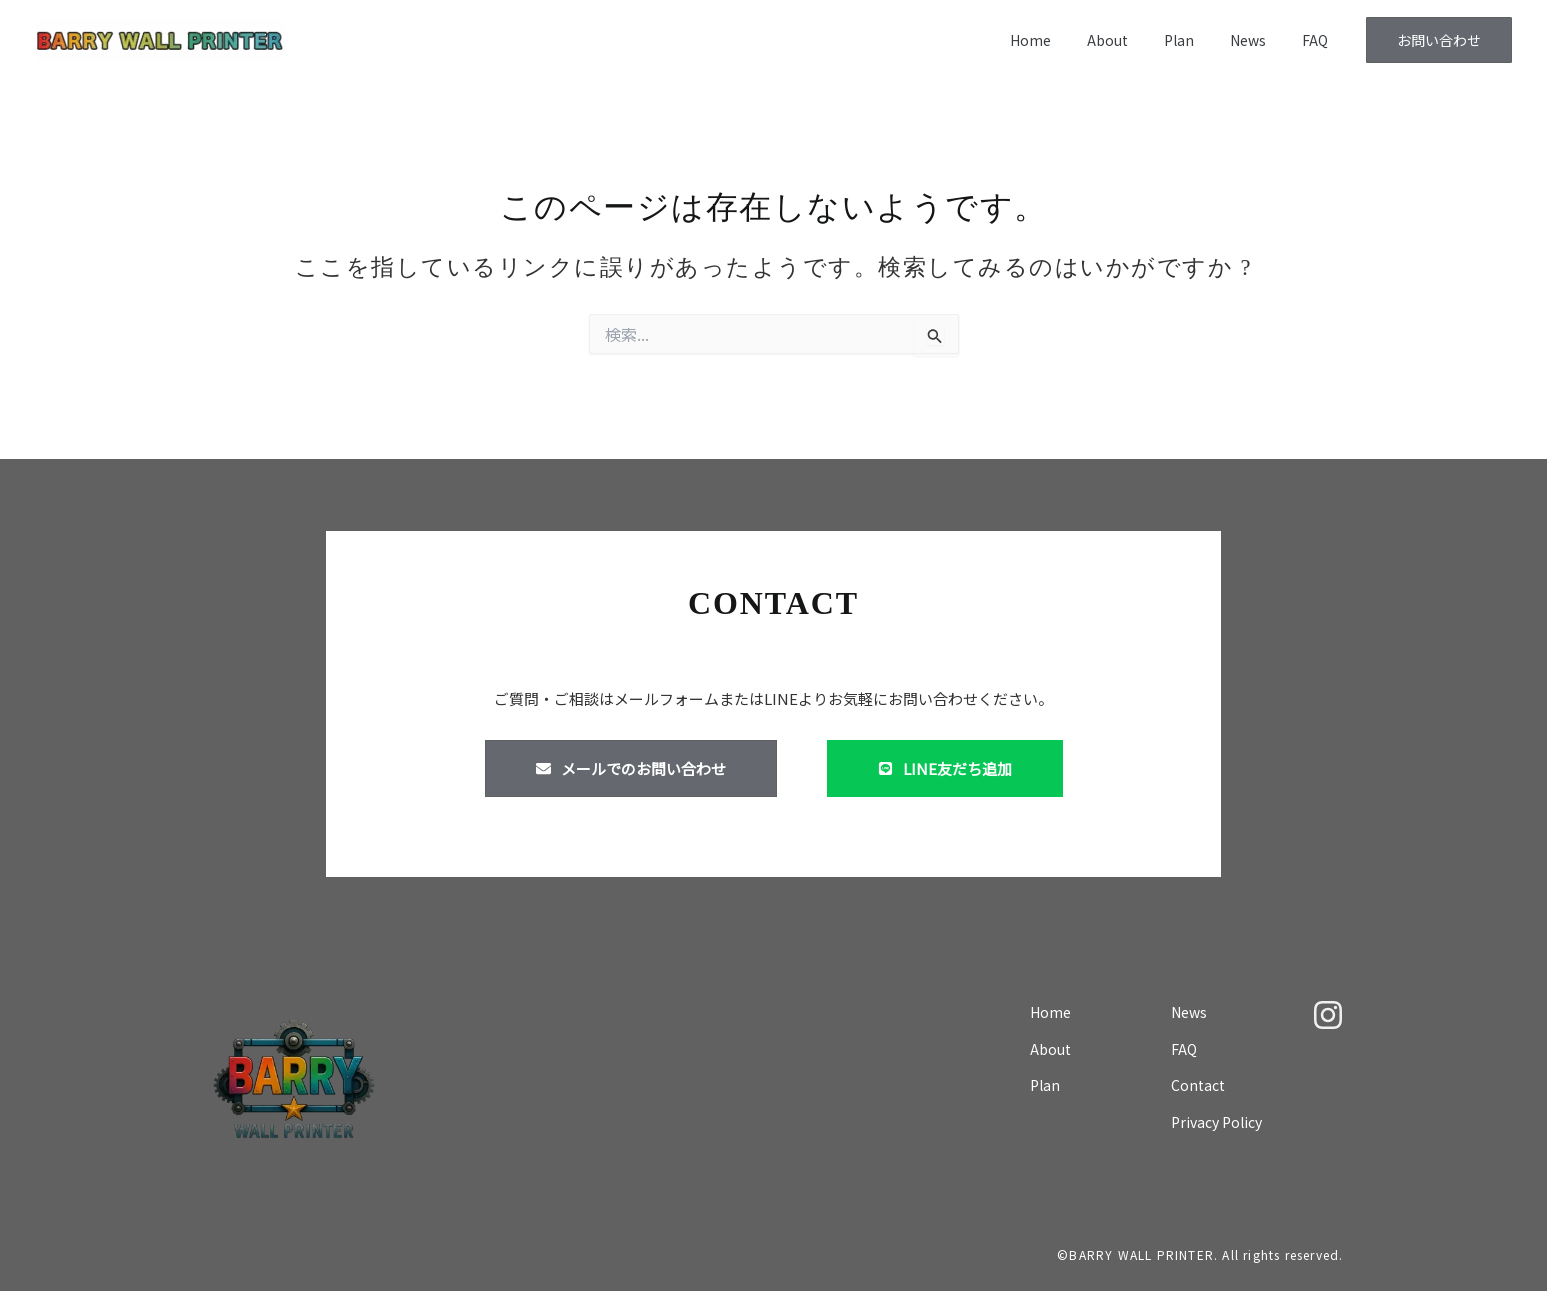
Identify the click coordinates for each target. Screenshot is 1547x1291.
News (1260, 40)
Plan (1199, 40)
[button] (1439, 40)
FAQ (1319, 40)
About (1135, 40)
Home (1066, 40)
